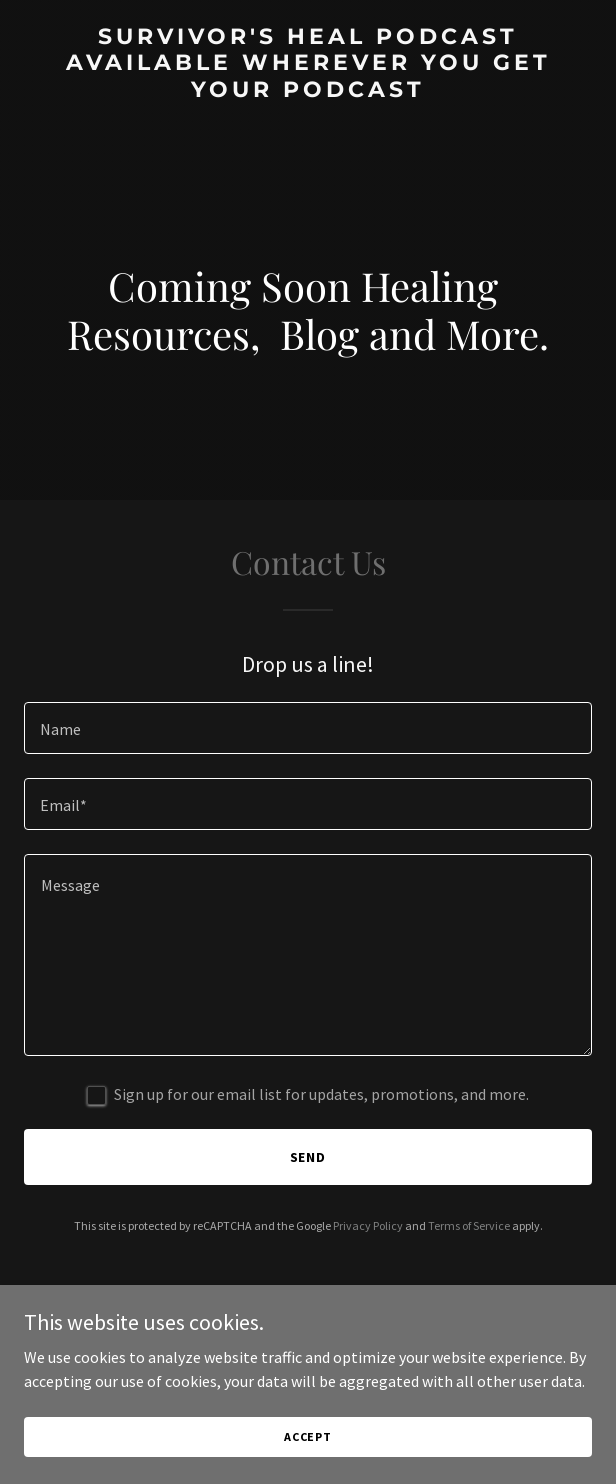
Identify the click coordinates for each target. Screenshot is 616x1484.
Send (308, 1157)
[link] (308, 91)
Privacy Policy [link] (368, 1225)
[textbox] (308, 728)
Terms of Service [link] (469, 1225)
